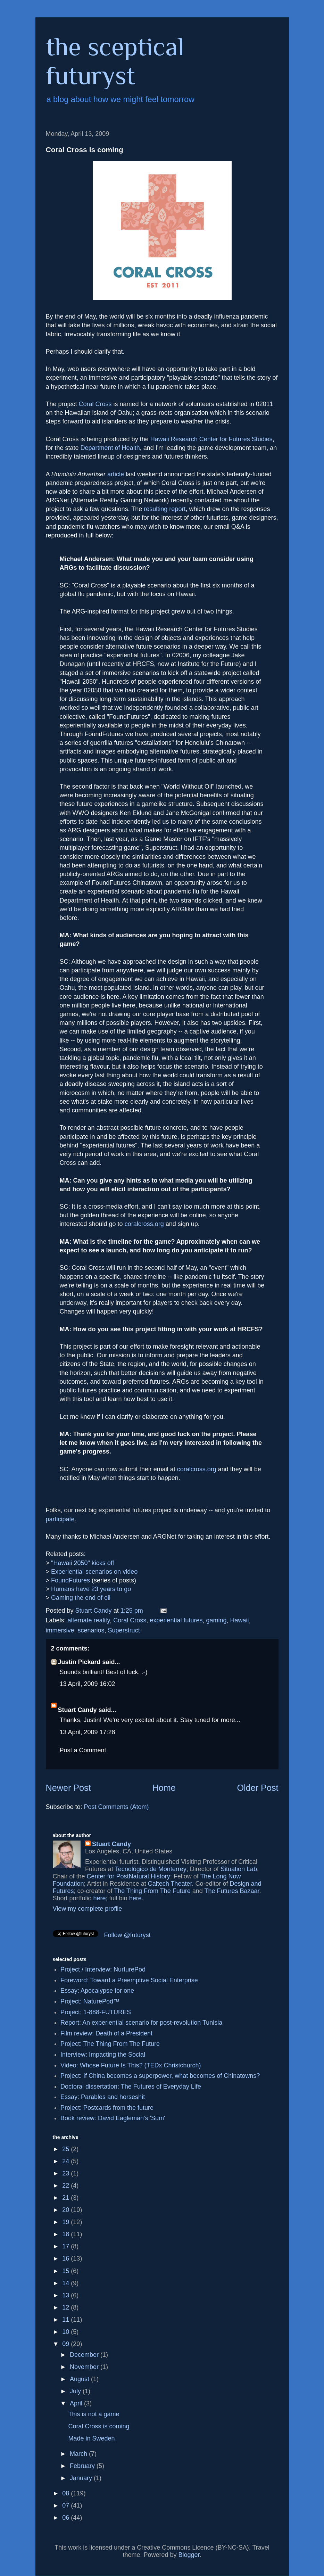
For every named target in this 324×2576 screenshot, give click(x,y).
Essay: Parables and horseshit (102, 2096)
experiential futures (176, 1620)
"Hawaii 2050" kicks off (82, 1562)
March (79, 2453)
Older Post (258, 1788)
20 (66, 2209)
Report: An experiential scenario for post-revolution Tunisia (141, 2022)
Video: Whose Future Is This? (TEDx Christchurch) (130, 2065)
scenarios (91, 1630)
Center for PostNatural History (128, 1876)
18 (66, 2234)
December (85, 2354)
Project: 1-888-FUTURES (95, 2012)
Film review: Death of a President (106, 2033)
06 (66, 2517)
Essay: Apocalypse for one (97, 1990)
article (115, 474)
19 (66, 2222)
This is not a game (93, 2414)
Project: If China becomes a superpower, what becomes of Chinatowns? (160, 2075)
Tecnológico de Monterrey (150, 1869)
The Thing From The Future (152, 1890)
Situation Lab (239, 1869)
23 (66, 2173)
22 (66, 2185)
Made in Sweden (91, 2438)
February (83, 2465)
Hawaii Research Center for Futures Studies (211, 439)
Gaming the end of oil (80, 1597)
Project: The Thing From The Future (110, 2043)
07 (66, 2505)
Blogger (189, 2554)
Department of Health (110, 447)
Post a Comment (83, 1750)
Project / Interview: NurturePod (103, 1969)
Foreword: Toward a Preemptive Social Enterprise (129, 1980)
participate (60, 1519)
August (80, 2379)
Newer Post (68, 1788)
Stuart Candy (77, 1709)
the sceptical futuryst (115, 61)
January (82, 2478)
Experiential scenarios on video (94, 1571)
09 (66, 2343)
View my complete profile (87, 1908)
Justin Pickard (79, 1662)
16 (66, 2258)
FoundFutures (70, 1580)
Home (164, 1788)
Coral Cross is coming (98, 2426)
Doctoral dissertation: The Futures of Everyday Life (130, 2086)
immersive (60, 1630)
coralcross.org (144, 1223)
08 (66, 2493)
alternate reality (89, 1620)
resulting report (164, 508)
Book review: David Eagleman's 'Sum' (112, 2118)
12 (66, 2307)
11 (66, 2319)
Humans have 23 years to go (91, 1589)
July (76, 2391)
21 (66, 2197)
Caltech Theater (170, 1883)
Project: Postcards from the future (106, 2107)
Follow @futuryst (127, 1935)
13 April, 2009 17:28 (87, 1732)
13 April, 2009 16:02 (87, 1683)
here (99, 1898)
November (85, 2366)
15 (66, 2271)
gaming (216, 1620)
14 (66, 2283)
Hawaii (239, 1620)
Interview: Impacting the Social (102, 2054)
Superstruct (124, 1630)
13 (66, 2295)
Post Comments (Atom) (116, 1806)
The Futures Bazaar (231, 1890)
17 (66, 2246)
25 (66, 2149)
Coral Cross (95, 404)
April (77, 2403)
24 (66, 2161)
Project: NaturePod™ (89, 2001)
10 (66, 2331)
